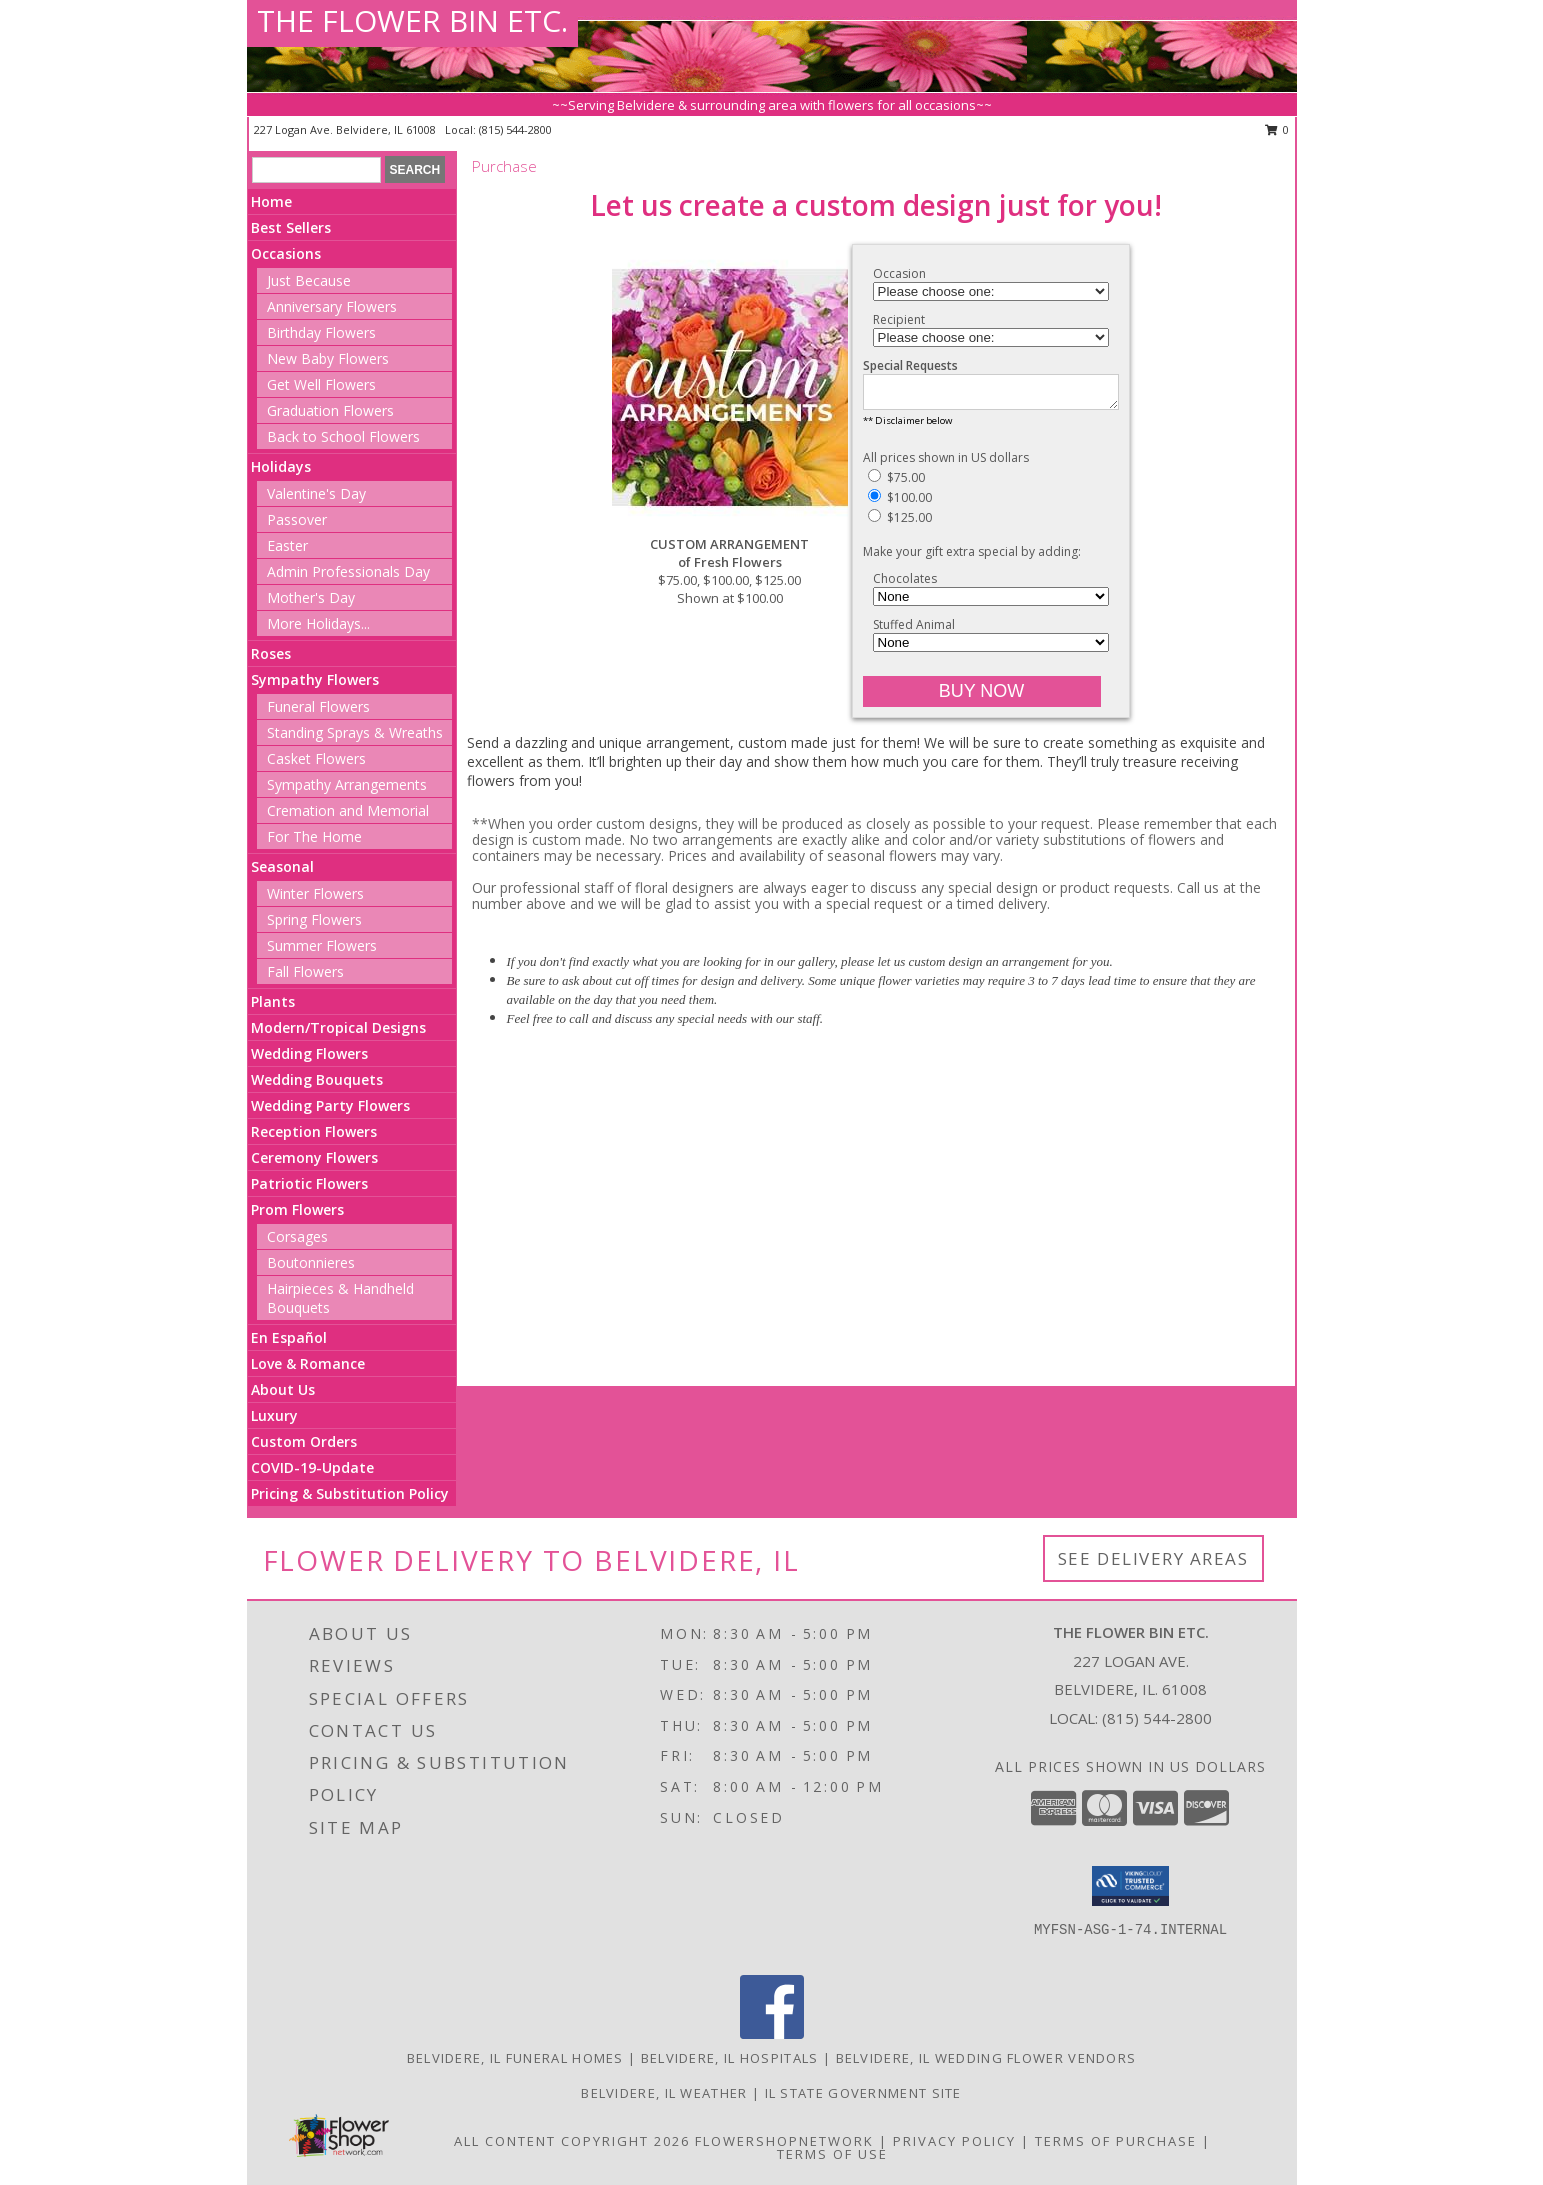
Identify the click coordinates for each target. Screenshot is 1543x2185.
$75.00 (896, 483)
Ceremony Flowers (314, 1157)
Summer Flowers (322, 945)
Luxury (274, 1415)
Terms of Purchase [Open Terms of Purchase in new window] (1116, 2141)
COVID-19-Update (312, 1467)
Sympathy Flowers (315, 679)
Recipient (899, 319)
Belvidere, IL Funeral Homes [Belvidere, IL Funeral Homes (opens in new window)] (515, 2058)
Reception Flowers (314, 1131)
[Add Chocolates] (991, 602)
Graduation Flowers (330, 410)
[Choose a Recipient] (991, 337)
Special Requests (910, 365)
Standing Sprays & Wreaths (355, 732)
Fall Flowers (305, 971)
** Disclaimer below (907, 426)
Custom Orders (304, 1441)
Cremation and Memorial (348, 810)
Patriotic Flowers (309, 1183)
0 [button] (1277, 129)
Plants (273, 1001)
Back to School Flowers (343, 436)
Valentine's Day (316, 493)
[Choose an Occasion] (991, 291)
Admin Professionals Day (348, 571)
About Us (283, 1389)
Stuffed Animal (914, 630)
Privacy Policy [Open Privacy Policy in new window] (954, 2141)
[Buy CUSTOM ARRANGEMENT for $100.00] (982, 697)
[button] (1130, 1886)
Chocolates (905, 584)
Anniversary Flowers (332, 306)
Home (271, 201)
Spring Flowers (314, 919)
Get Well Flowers (321, 384)
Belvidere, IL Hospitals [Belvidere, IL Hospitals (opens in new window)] (730, 2058)
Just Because (309, 280)
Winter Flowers (315, 893)
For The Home (314, 836)
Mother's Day (311, 597)
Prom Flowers (297, 1209)
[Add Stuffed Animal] (991, 648)
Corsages (297, 1236)
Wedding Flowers (309, 1053)
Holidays (281, 466)
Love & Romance (308, 1363)
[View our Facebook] (772, 2033)
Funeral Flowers (318, 706)
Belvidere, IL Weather (664, 2093)
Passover (297, 519)
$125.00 (900, 523)
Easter (287, 545)
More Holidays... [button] (318, 623)
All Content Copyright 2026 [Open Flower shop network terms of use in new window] (572, 2141)
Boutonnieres (311, 1262)
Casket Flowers (316, 758)
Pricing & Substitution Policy (350, 1493)
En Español (289, 1337)
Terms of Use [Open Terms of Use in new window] (832, 2154)
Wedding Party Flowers (330, 1105)
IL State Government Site (863, 2093)
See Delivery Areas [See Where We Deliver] (1153, 1558)
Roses (271, 653)
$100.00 (900, 503)
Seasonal (282, 866)
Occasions (286, 253)
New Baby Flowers (328, 358)
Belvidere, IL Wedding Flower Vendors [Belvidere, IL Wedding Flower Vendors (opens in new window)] (986, 2058)
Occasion (899, 273)
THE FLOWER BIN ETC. (412, 20)
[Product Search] (316, 170)
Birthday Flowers (321, 332)
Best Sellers (291, 227)
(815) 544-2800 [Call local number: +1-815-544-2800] (515, 129)
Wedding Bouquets (317, 1079)
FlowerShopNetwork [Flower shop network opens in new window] (784, 2141)
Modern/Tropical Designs (338, 1027)
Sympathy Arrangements (347, 784)
